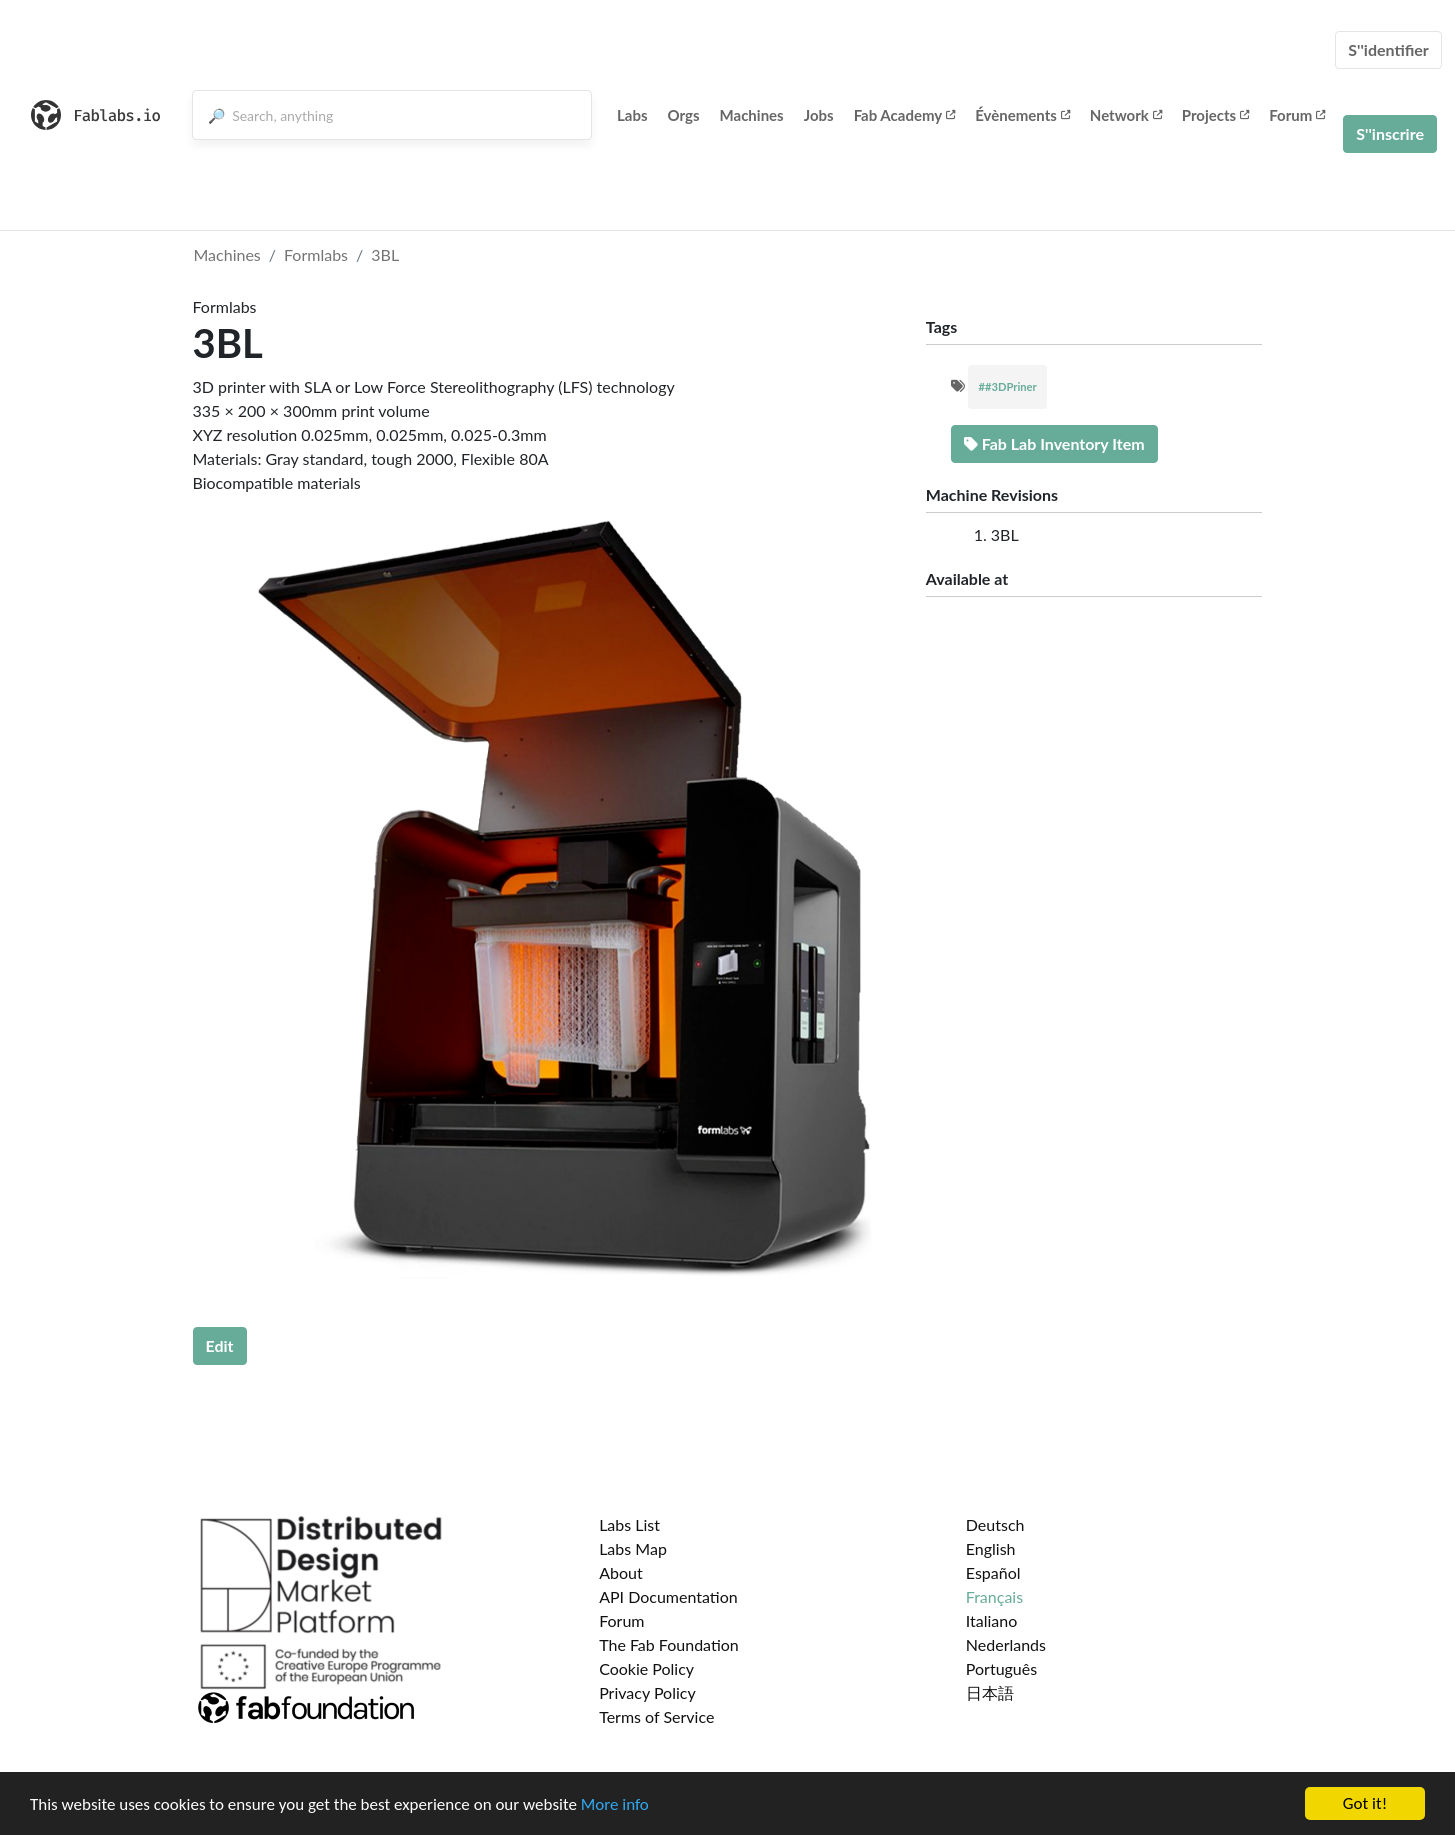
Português (1001, 1668)
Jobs (819, 115)
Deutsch (995, 1524)
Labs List (629, 1524)
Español (993, 1572)
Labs (632, 115)
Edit (220, 1345)
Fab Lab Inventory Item (1054, 443)
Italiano (992, 1620)
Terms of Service (656, 1716)
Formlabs (316, 254)
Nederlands (1006, 1644)
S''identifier (1388, 49)
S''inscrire (1390, 133)
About (621, 1572)
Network (1126, 115)
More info (615, 1804)
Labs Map (633, 1548)
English (991, 1548)
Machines (752, 115)
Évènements (1022, 115)
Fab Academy (905, 115)
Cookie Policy (646, 1668)
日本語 (990, 1692)
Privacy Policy (647, 1692)
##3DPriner (1007, 386)
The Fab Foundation (669, 1644)
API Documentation (668, 1596)
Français (994, 1596)
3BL (385, 254)
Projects (1215, 115)
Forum (1297, 115)
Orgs (684, 115)
